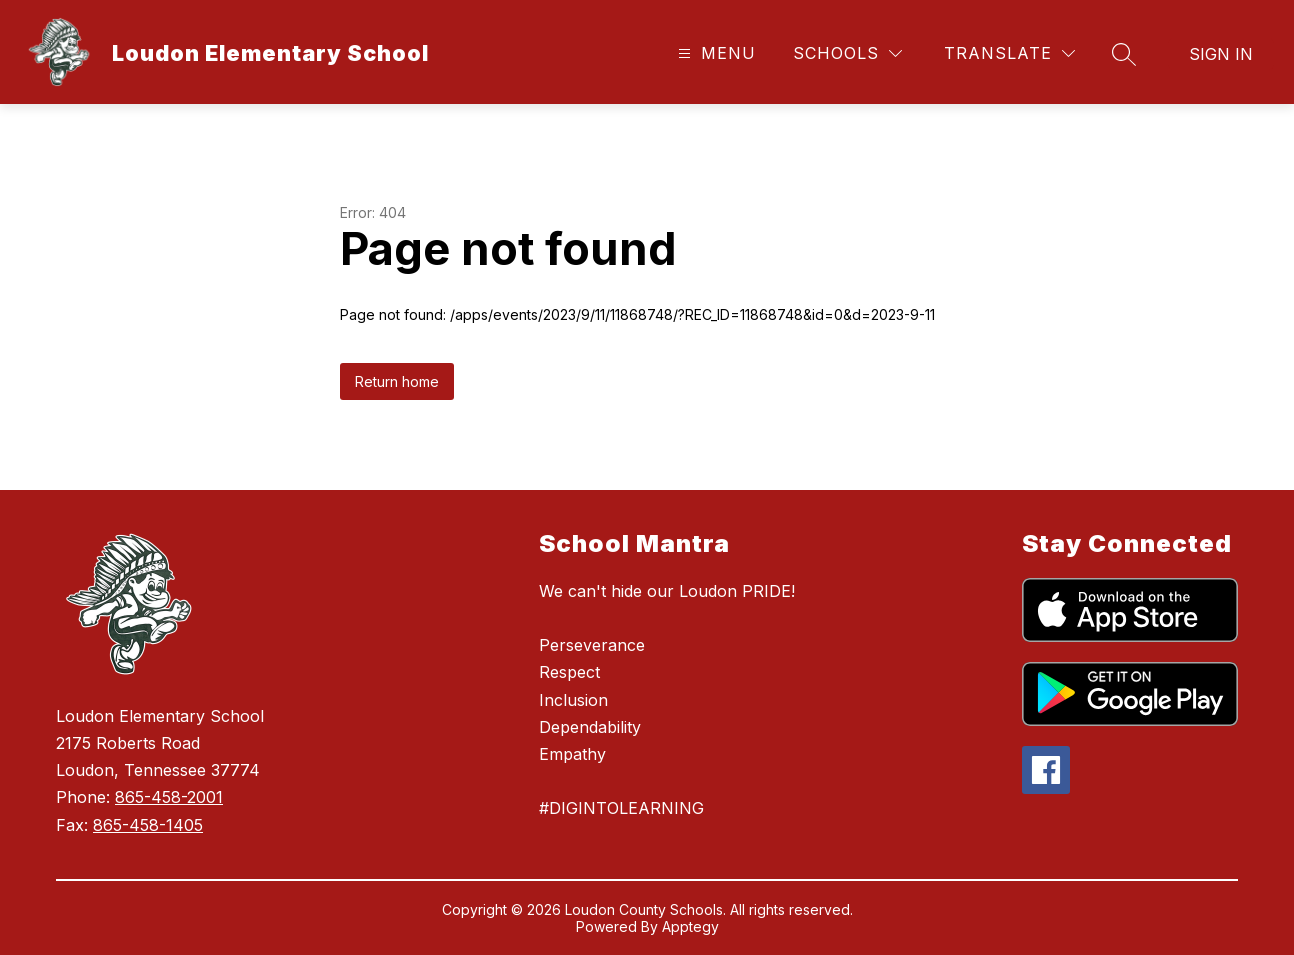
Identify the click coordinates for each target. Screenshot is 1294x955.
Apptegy (690, 926)
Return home (397, 381)
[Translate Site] (1009, 53)
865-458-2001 (169, 797)
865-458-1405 (148, 825)
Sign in (1221, 54)
